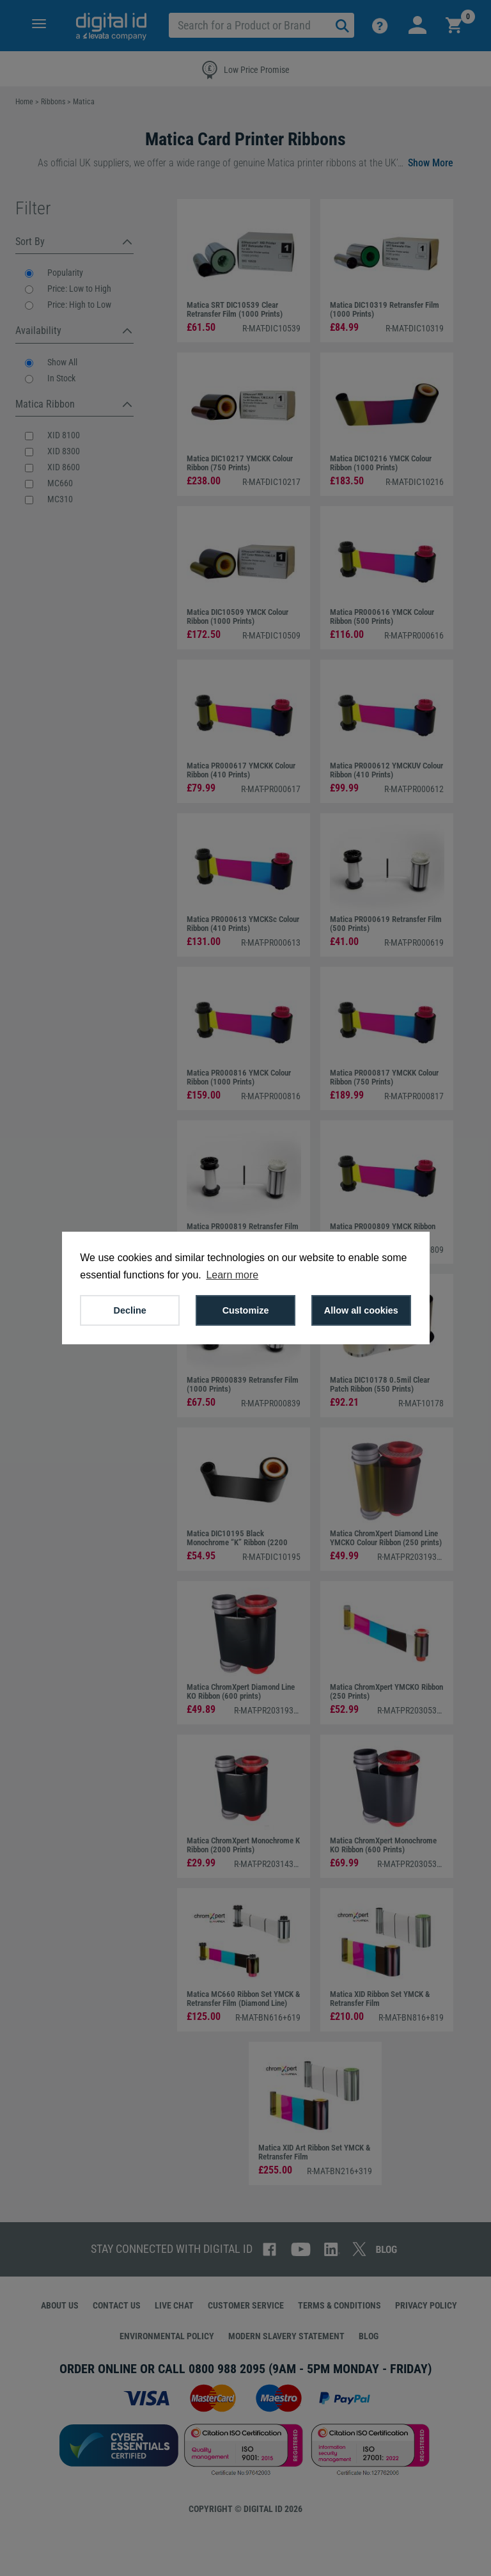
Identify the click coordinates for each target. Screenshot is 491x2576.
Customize (245, 1310)
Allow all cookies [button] (361, 1310)
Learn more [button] (232, 1274)
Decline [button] (130, 1310)
